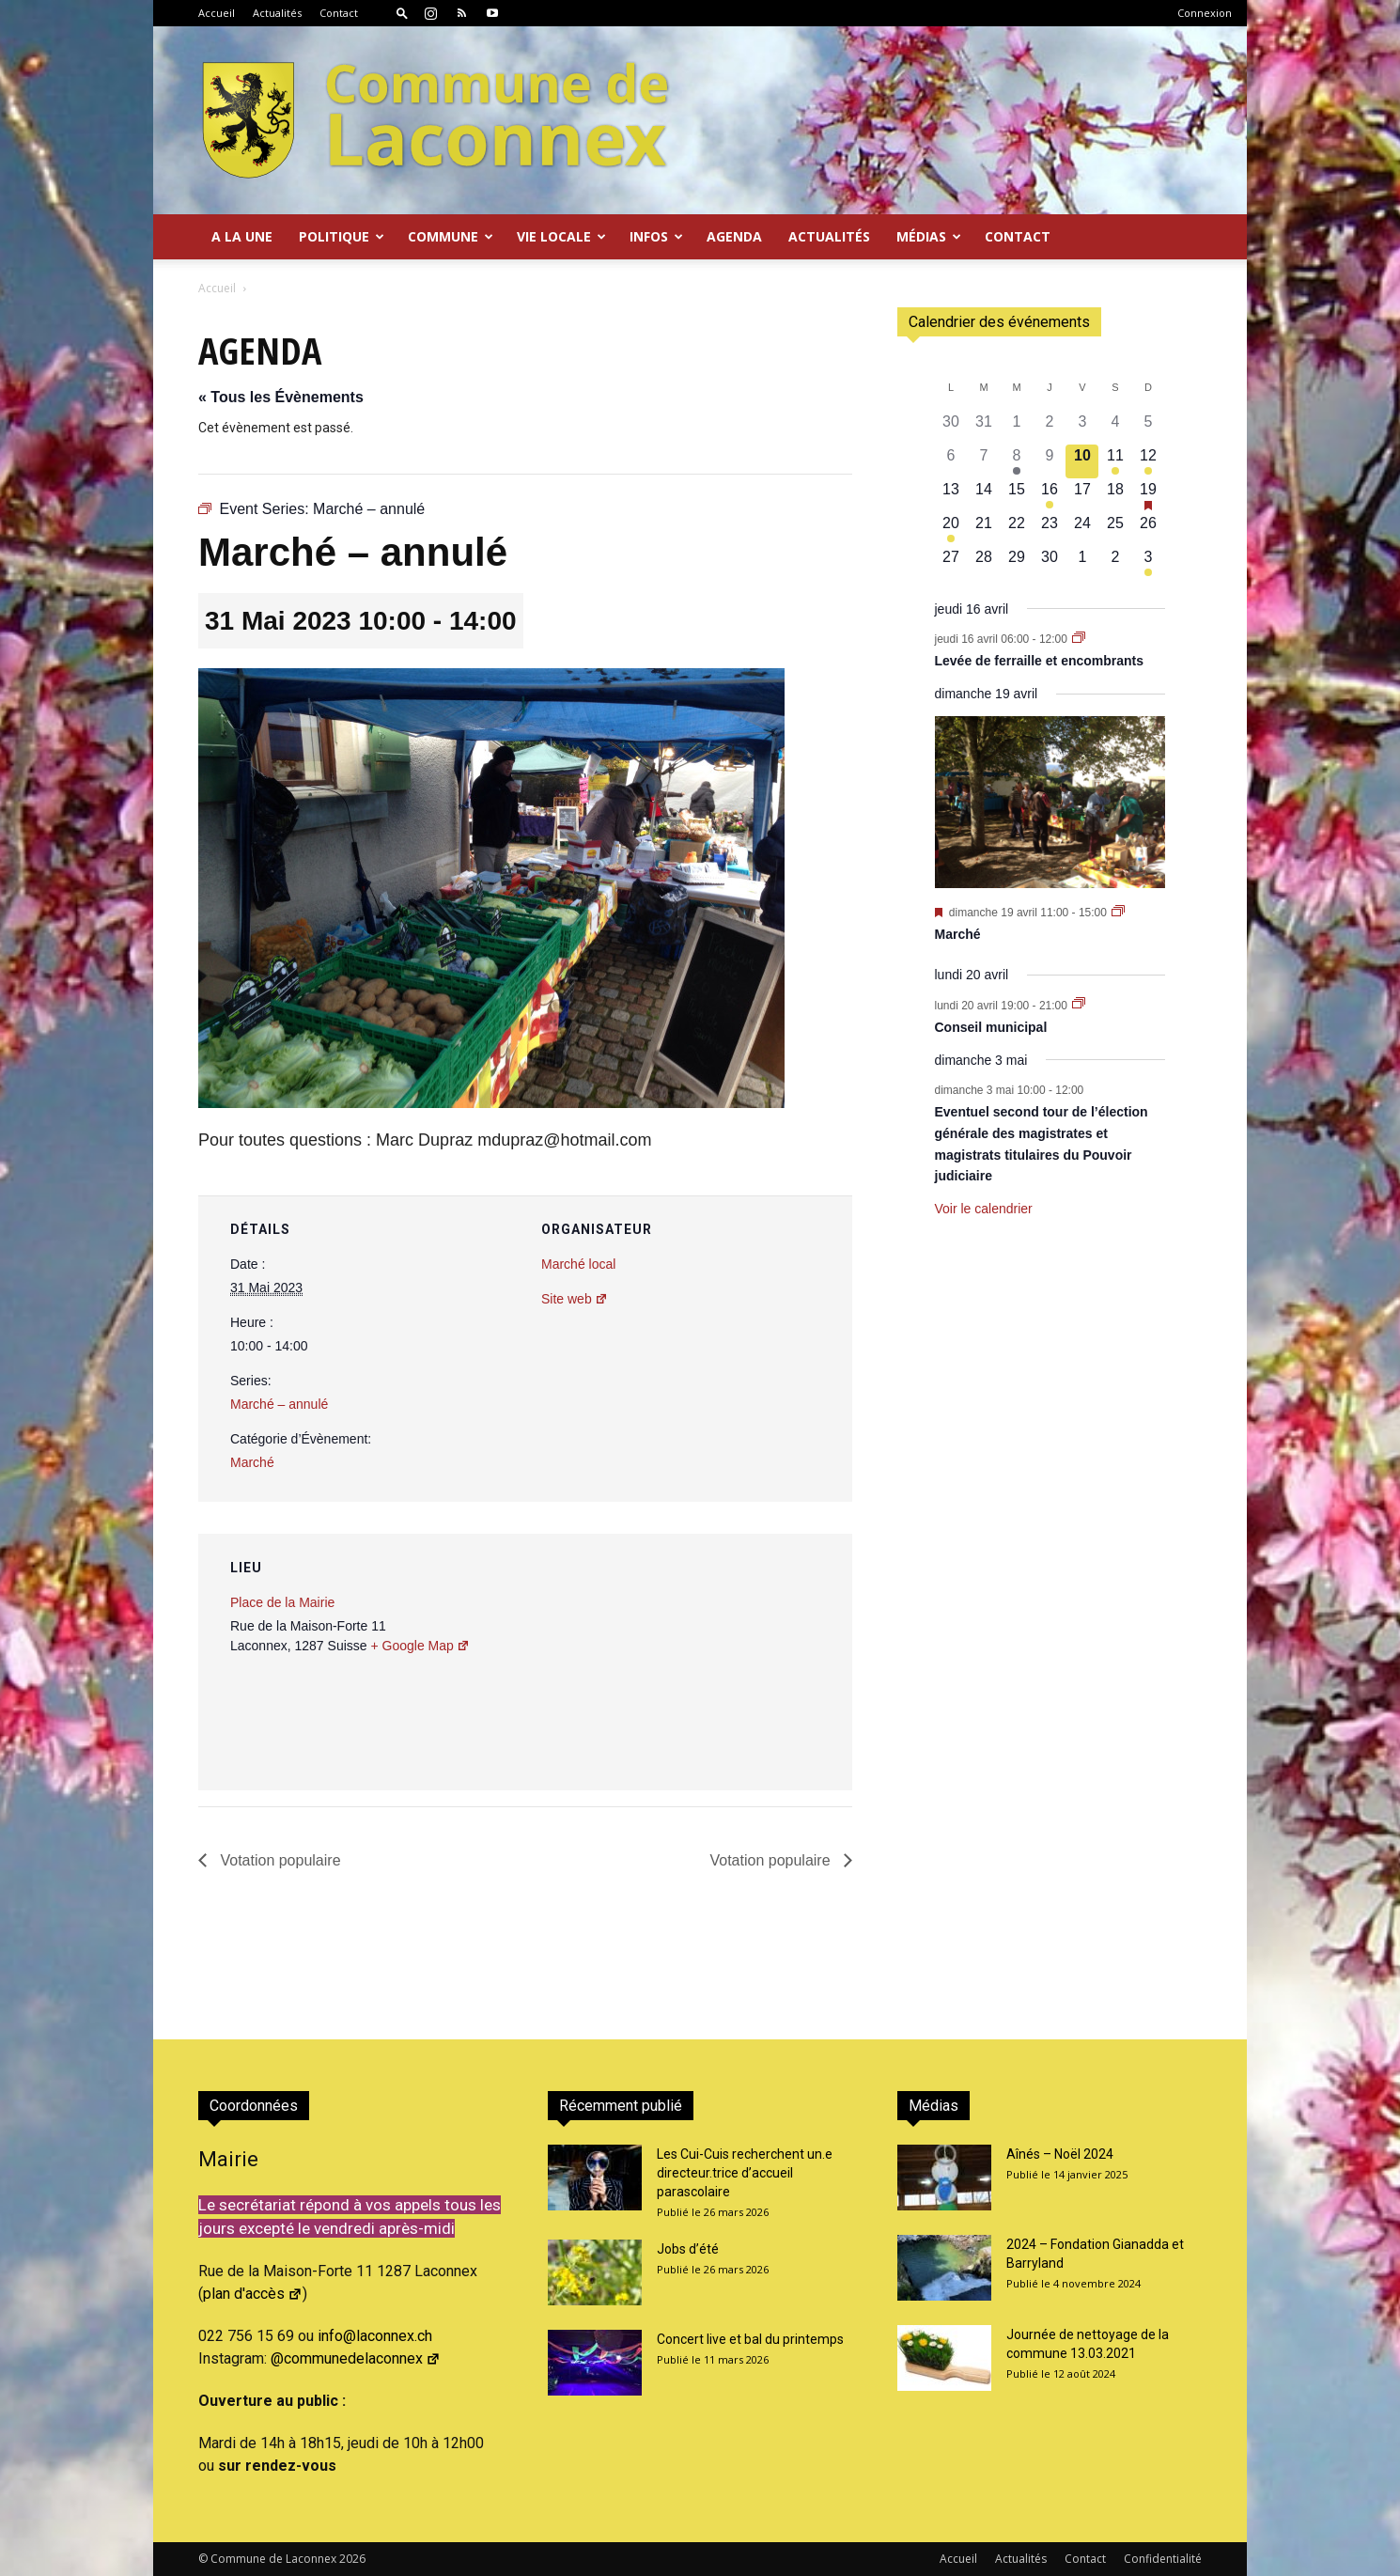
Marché (252, 1462)
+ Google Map (419, 1645)
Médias (928, 236)
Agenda (734, 236)
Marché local (578, 1264)
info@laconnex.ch (375, 2336)
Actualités (277, 13)
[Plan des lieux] (737, 1663)
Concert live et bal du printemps (750, 2339)
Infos (656, 236)
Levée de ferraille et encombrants (1039, 660)
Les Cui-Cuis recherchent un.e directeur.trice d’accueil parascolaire (744, 2173)
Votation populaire (278, 1860)
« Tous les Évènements (281, 397)
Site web (574, 1298)
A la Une (241, 236)
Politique (341, 236)
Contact (338, 13)
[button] (402, 13)
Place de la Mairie (282, 1602)
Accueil (216, 13)
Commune (450, 236)
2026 (352, 2559)
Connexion (1204, 13)
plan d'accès (253, 2294)
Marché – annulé (279, 1404)
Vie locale (561, 236)
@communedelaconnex (356, 2358)
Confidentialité (1163, 2559)
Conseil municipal (991, 1027)
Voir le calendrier (984, 1208)
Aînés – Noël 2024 (1059, 2154)
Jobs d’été (688, 2248)
